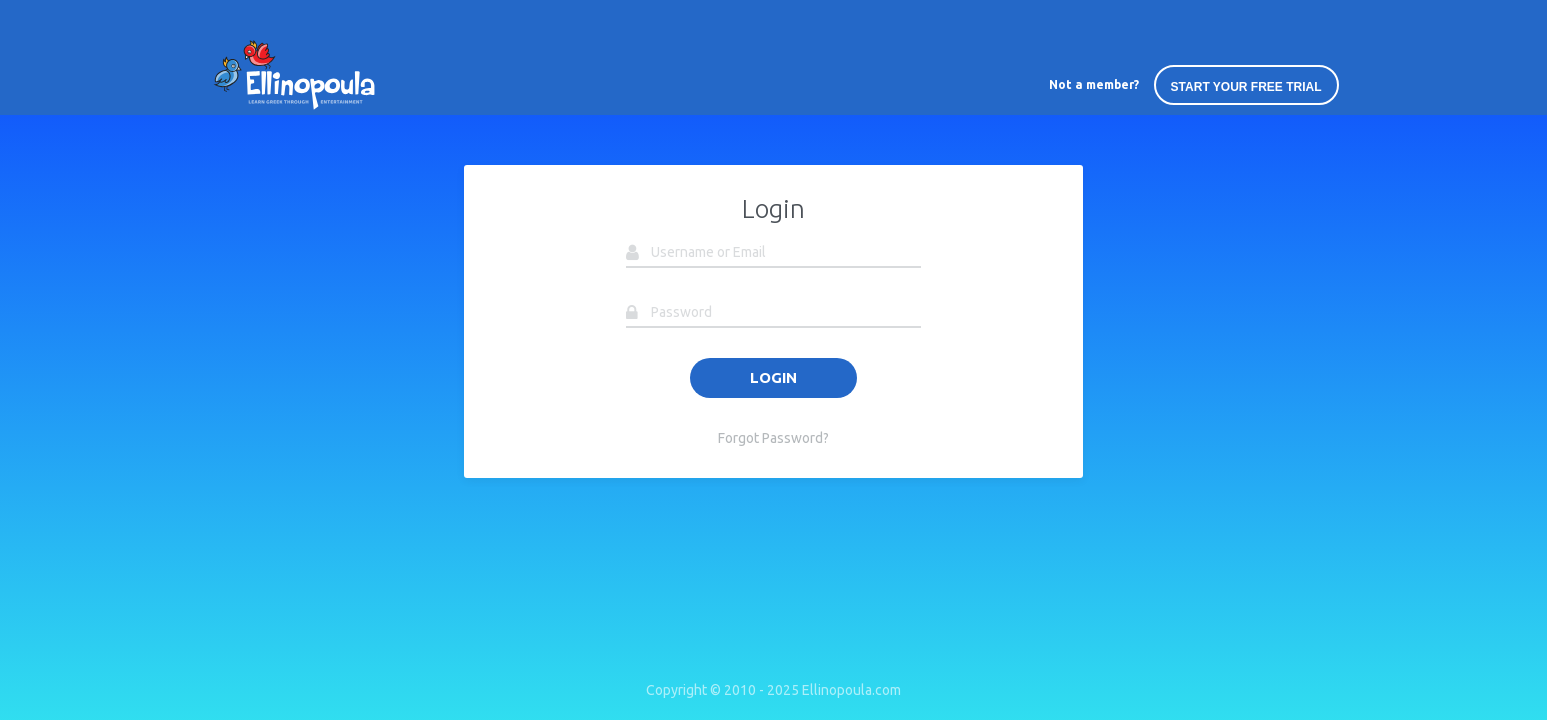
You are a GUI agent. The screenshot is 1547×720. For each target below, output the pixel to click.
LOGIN (773, 377)
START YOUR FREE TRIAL (1246, 87)
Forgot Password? (773, 438)
